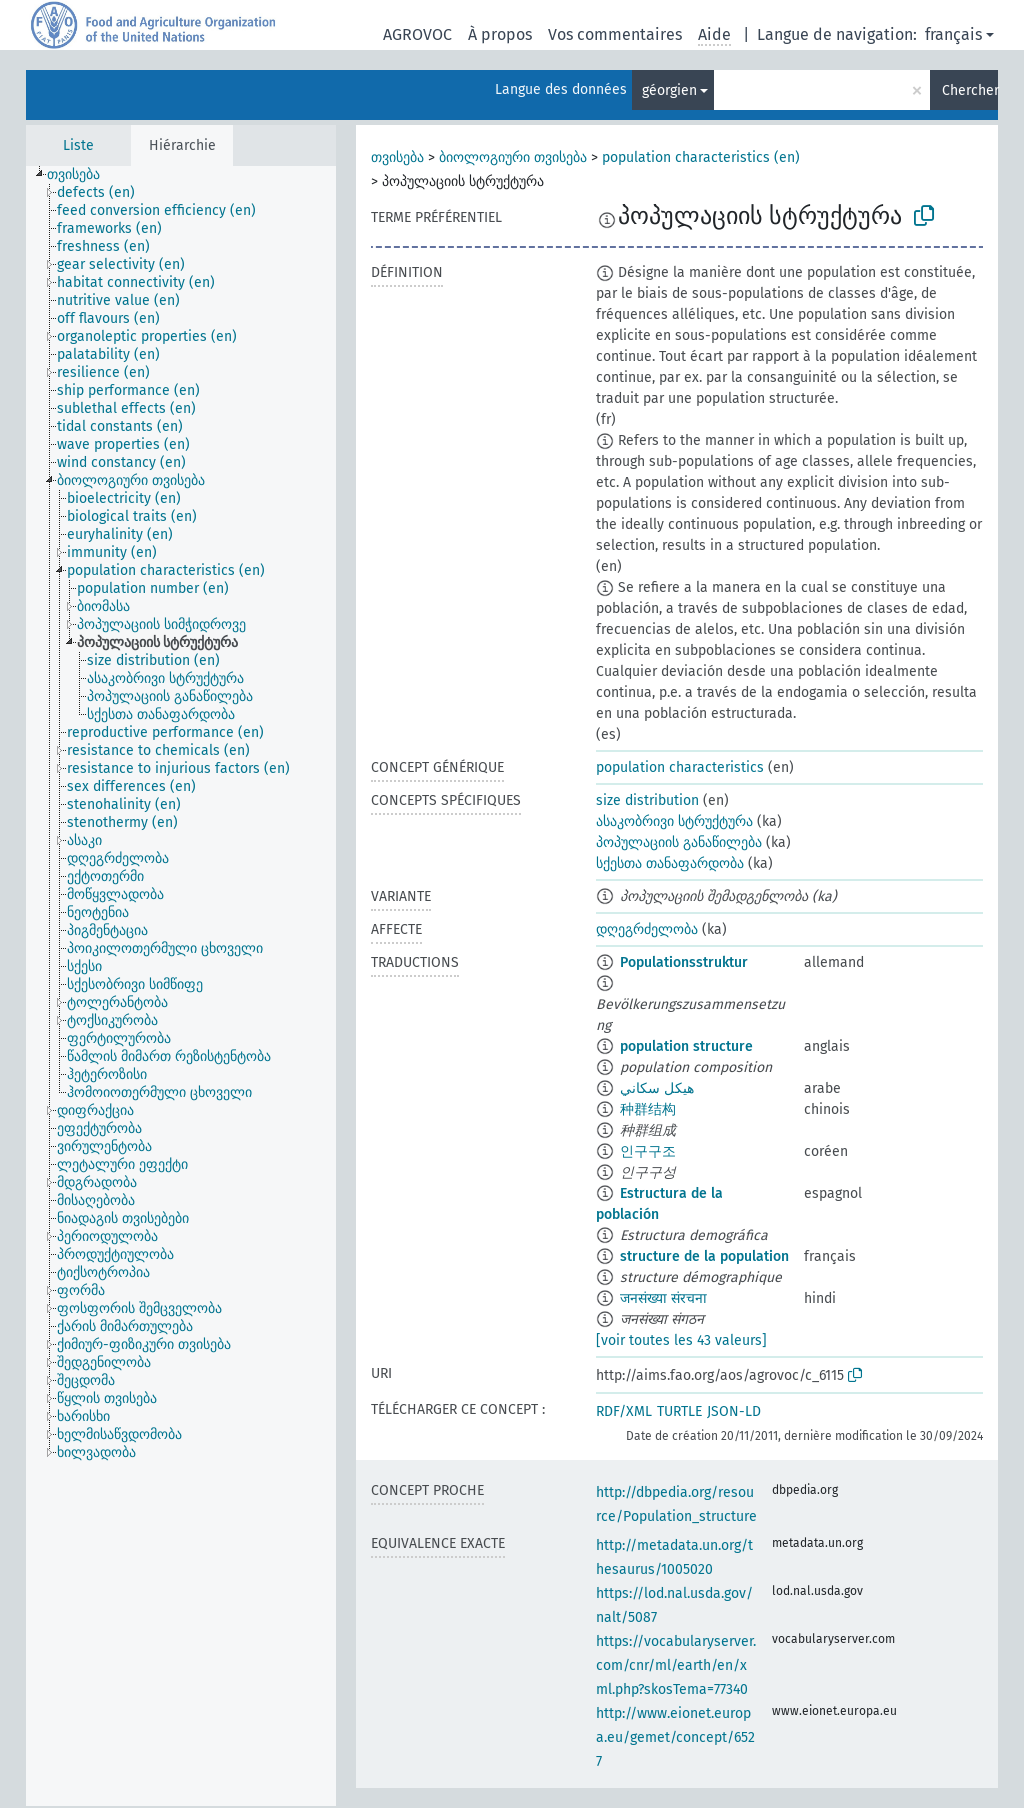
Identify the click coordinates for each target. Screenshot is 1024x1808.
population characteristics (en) (701, 157)
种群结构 (648, 1109)
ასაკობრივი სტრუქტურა (674, 821)
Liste (78, 145)
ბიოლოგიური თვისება (513, 157)
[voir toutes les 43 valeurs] (681, 1340)
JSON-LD (734, 1411)
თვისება (397, 157)
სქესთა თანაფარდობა (670, 863)
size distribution (647, 800)
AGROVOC (417, 34)
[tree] (181, 986)
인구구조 (648, 1151)
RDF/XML (624, 1411)
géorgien (669, 90)
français (953, 34)
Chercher (970, 90)
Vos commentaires (615, 34)
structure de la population (704, 1256)
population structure (686, 1046)
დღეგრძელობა (647, 929)
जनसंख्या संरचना (663, 1298)
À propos (500, 34)
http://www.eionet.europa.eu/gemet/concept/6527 (675, 1737)
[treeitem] (82, 175)
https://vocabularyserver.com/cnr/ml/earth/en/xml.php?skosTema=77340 (676, 1665)
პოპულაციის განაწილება (679, 842)
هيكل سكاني (657, 1088)
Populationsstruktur (684, 962)
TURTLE (679, 1411)
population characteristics (680, 767)
